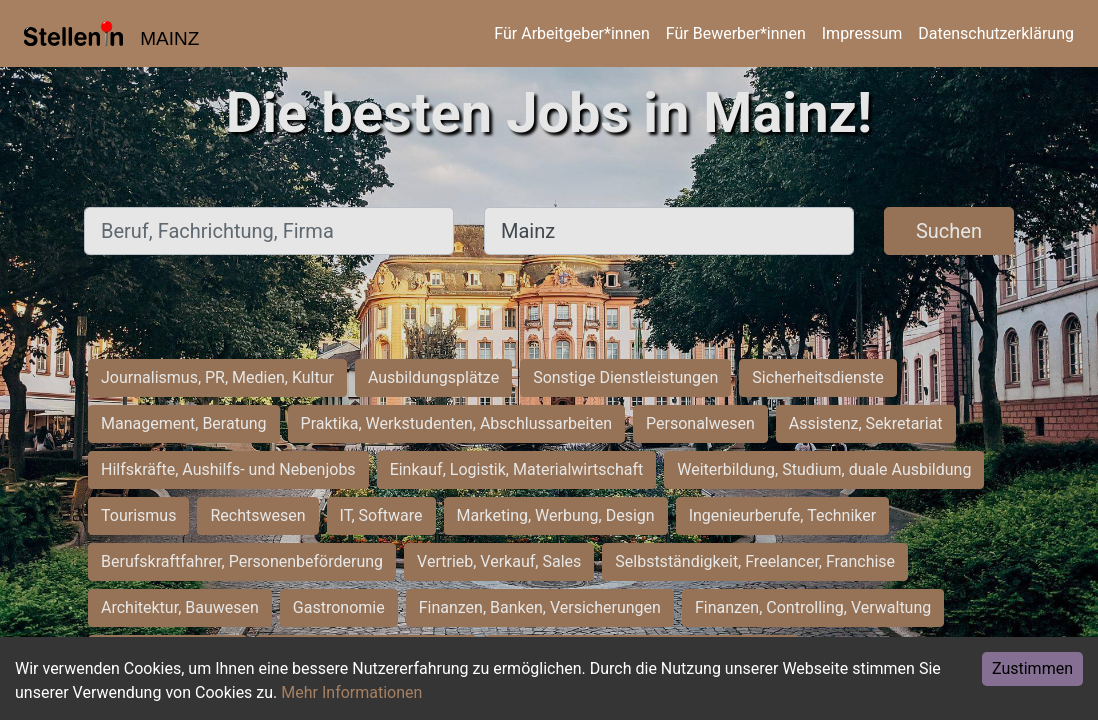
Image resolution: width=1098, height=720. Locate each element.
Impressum (862, 33)
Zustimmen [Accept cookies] (1032, 668)
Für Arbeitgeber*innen (571, 33)
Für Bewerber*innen (736, 33)
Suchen (949, 231)
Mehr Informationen (351, 692)
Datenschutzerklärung (996, 33)
